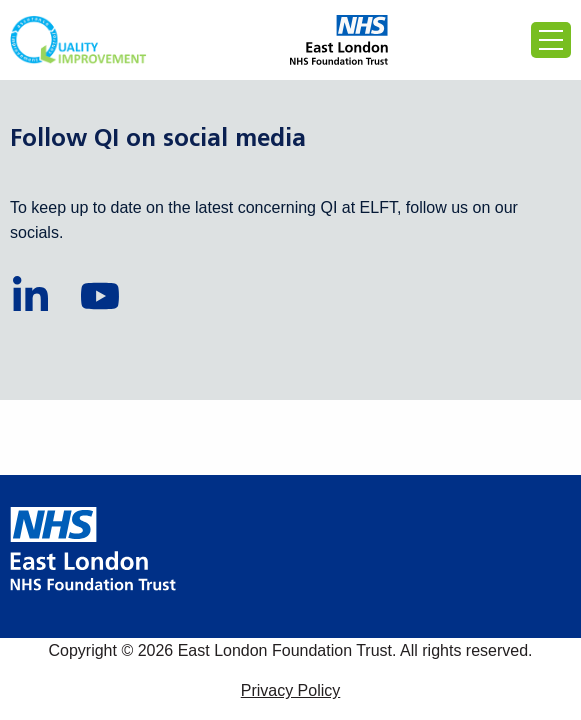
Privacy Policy (291, 690)
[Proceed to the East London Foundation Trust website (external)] (339, 40)
